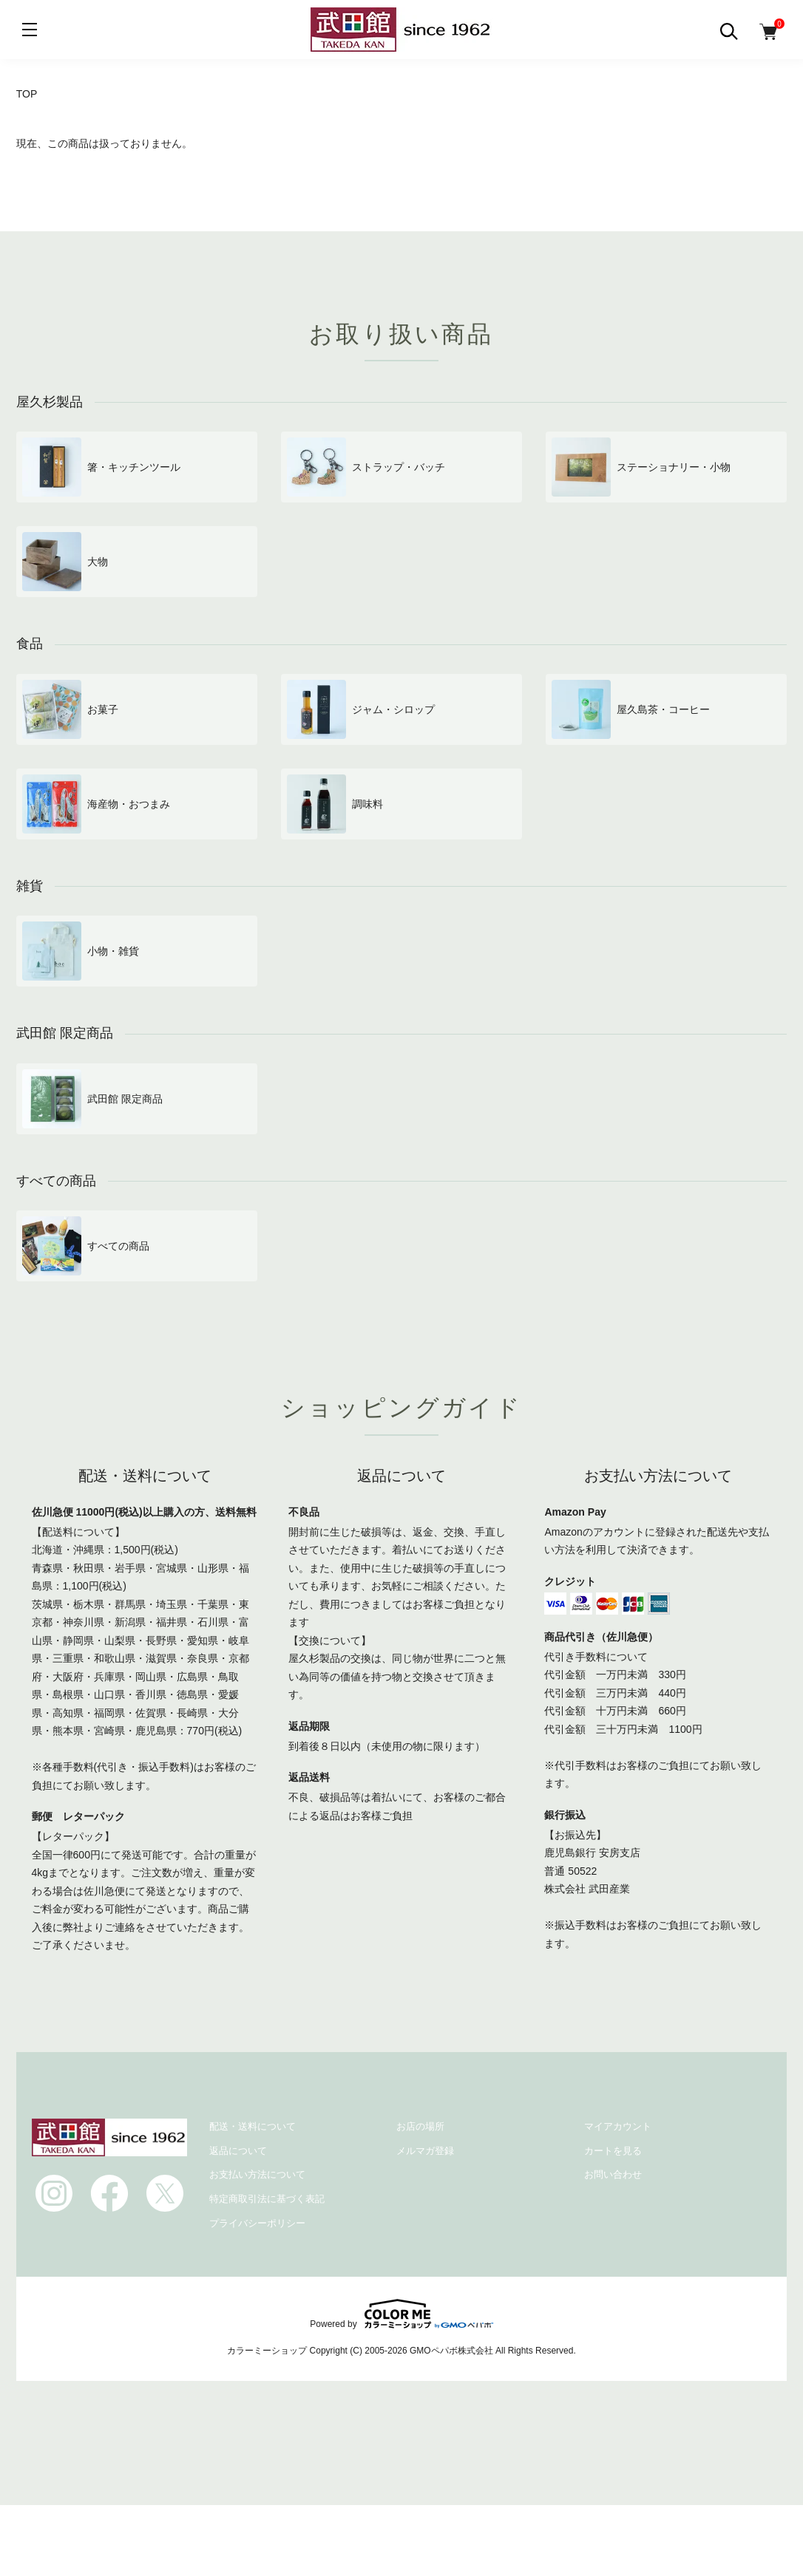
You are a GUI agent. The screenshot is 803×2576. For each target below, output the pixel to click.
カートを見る (613, 2150)
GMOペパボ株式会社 (451, 2350)
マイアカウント (617, 2126)
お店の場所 (420, 2126)
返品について (238, 2150)
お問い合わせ (613, 2174)
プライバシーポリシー (257, 2223)
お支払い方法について (257, 2174)
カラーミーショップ (267, 2350)
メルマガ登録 (425, 2150)
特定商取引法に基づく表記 (267, 2198)
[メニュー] (29, 29)
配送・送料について (252, 2126)
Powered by (401, 2313)
